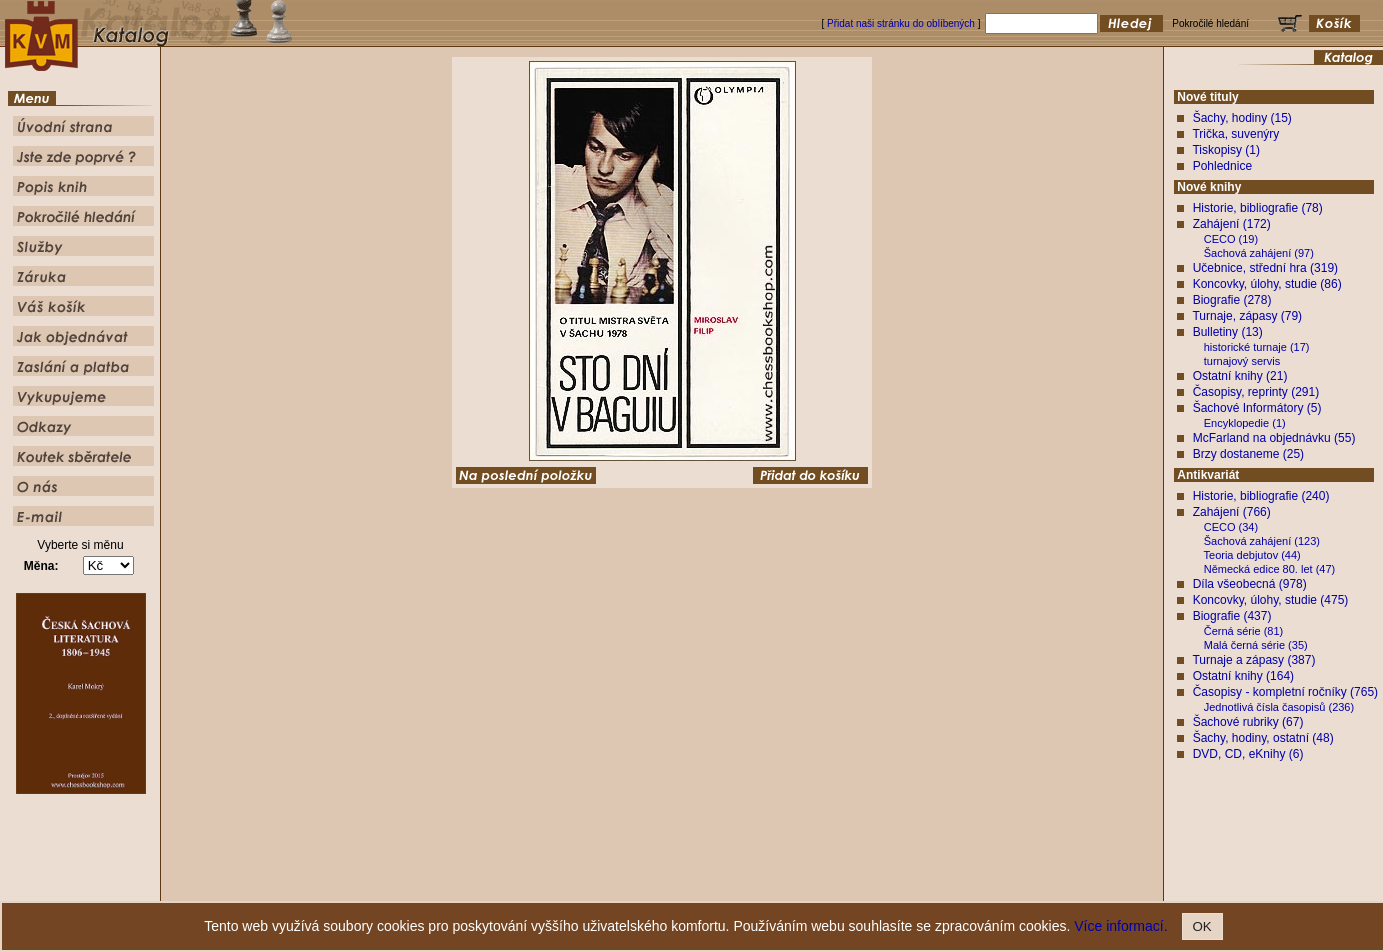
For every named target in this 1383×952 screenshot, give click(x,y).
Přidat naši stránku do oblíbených (901, 23)
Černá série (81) (1243, 631)
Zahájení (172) (1232, 224)
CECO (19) (1231, 239)
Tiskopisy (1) (1226, 150)
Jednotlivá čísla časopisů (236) (1279, 707)
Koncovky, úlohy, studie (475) (1271, 600)
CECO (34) (1231, 527)
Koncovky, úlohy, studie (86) (1267, 284)
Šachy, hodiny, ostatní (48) (1263, 738)
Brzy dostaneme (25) (1248, 454)
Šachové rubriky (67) (1248, 722)
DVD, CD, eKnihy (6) (1248, 754)
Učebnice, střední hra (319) (1265, 268)
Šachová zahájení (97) (1259, 253)
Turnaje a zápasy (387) (1253, 660)
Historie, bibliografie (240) (1261, 496)
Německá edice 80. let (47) (1269, 569)
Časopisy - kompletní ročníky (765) (1285, 692)
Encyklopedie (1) (1245, 423)
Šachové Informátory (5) (1257, 408)
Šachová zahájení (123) (1262, 541)
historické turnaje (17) (1257, 347)
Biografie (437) (1232, 616)
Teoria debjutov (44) (1252, 555)
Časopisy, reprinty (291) (1256, 392)
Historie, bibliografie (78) (1258, 208)
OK (1202, 926)
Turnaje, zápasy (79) (1247, 316)
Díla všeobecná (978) (1250, 584)
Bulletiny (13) (1228, 332)
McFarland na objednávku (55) (1274, 438)
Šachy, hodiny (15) (1242, 118)
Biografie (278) (1232, 300)
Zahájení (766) (1232, 512)
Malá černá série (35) (1256, 645)
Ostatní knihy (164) (1243, 676)
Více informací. (1120, 926)
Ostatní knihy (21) (1240, 376)
